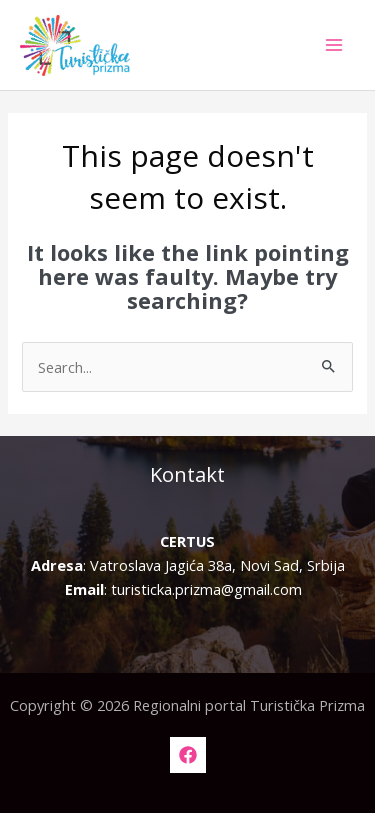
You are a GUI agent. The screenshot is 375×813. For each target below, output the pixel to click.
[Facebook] (188, 755)
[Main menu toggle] (334, 45)
